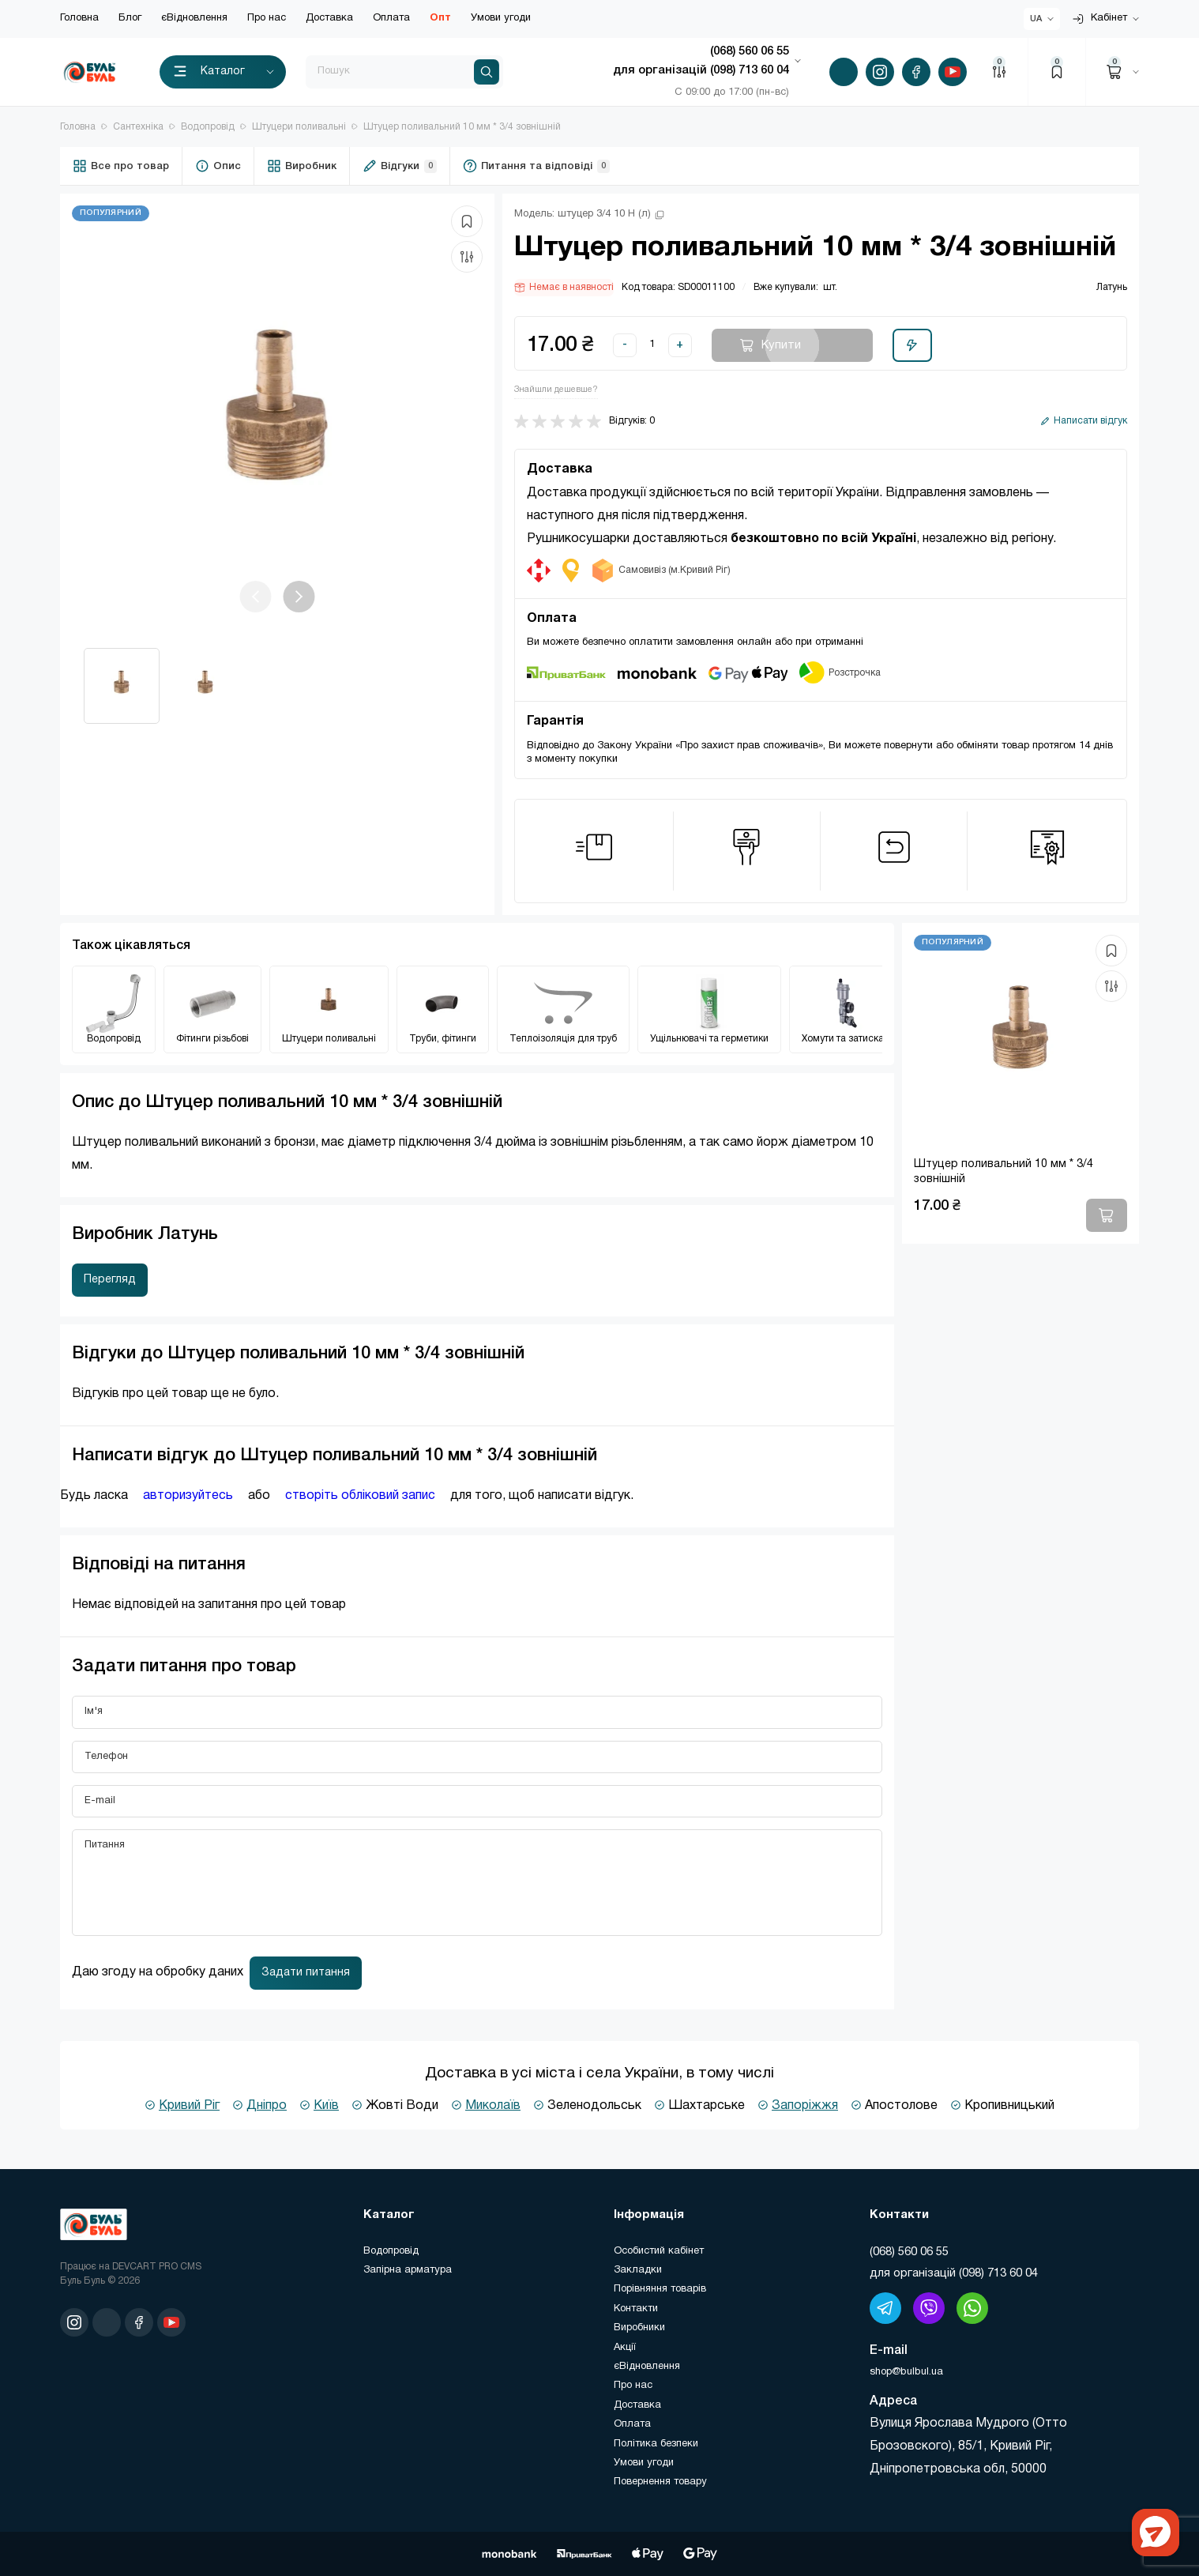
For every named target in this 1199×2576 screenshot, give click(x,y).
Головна (79, 18)
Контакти (636, 2309)
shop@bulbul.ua (906, 2372)
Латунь (1111, 287)
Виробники (639, 2328)
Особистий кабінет (659, 2251)
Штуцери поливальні (299, 126)
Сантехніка (138, 126)
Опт (440, 18)
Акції (625, 2347)
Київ (326, 2105)
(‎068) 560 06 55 (909, 2252)
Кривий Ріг (189, 2105)
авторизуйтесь (188, 1495)
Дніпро (266, 2105)
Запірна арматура (407, 2270)
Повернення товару (660, 2482)
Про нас (266, 18)
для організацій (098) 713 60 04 (954, 2273)
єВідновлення (194, 18)
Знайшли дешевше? (556, 390)
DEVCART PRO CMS (156, 2266)
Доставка (329, 18)
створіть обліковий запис (360, 1495)
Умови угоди (501, 18)
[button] (298, 596)
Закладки (638, 2270)
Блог (129, 18)
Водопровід (208, 126)
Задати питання (305, 1973)
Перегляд (110, 1280)
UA (1036, 19)
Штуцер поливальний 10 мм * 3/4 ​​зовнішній (462, 126)
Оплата (391, 18)
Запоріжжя (805, 2105)
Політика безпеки (656, 2444)
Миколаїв (493, 2105)
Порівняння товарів (660, 2289)
